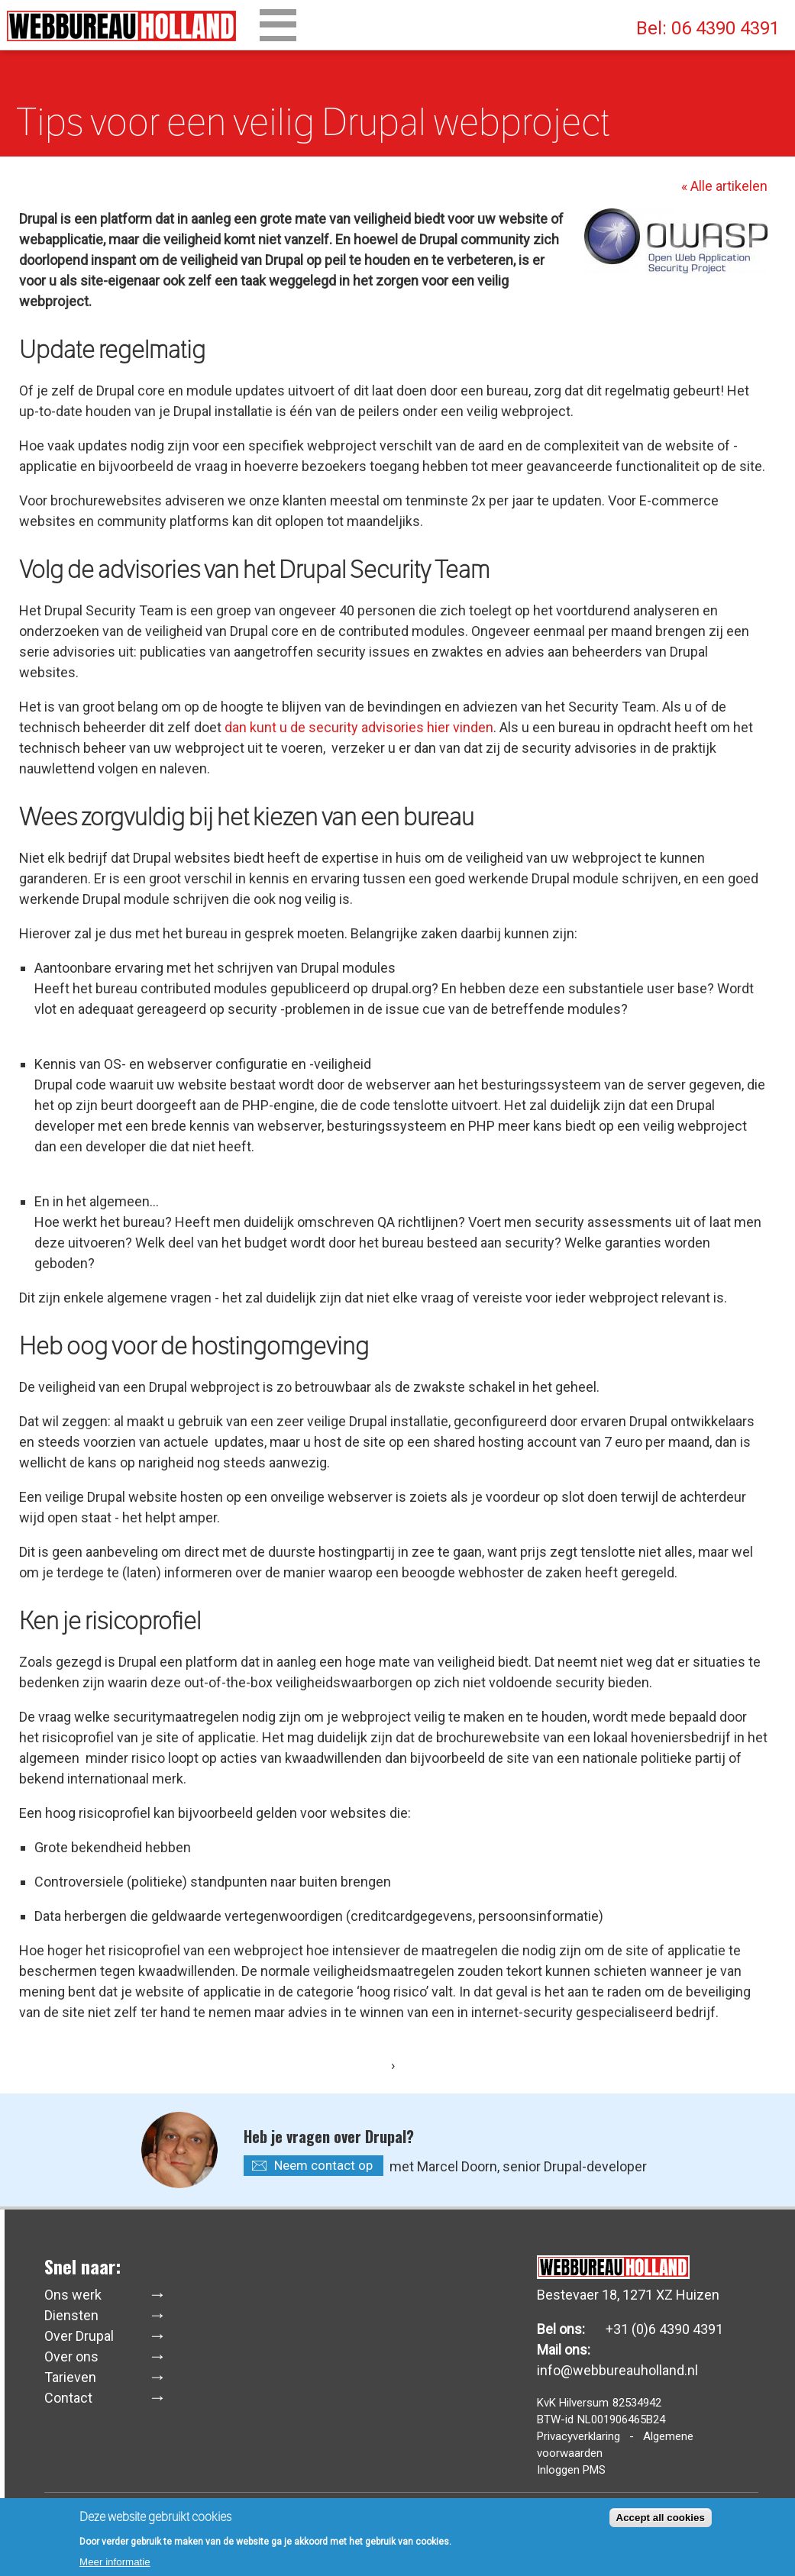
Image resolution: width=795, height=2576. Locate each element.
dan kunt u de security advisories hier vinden (359, 727)
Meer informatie (114, 2565)
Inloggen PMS (571, 2470)
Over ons (71, 2356)
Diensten (71, 2315)
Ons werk (73, 2295)
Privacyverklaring (578, 2436)
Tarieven (70, 2377)
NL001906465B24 (621, 2419)
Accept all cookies (660, 2520)
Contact (68, 2398)
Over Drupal (79, 2336)
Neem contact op (323, 2165)
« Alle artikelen (724, 186)
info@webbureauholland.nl (617, 2370)
